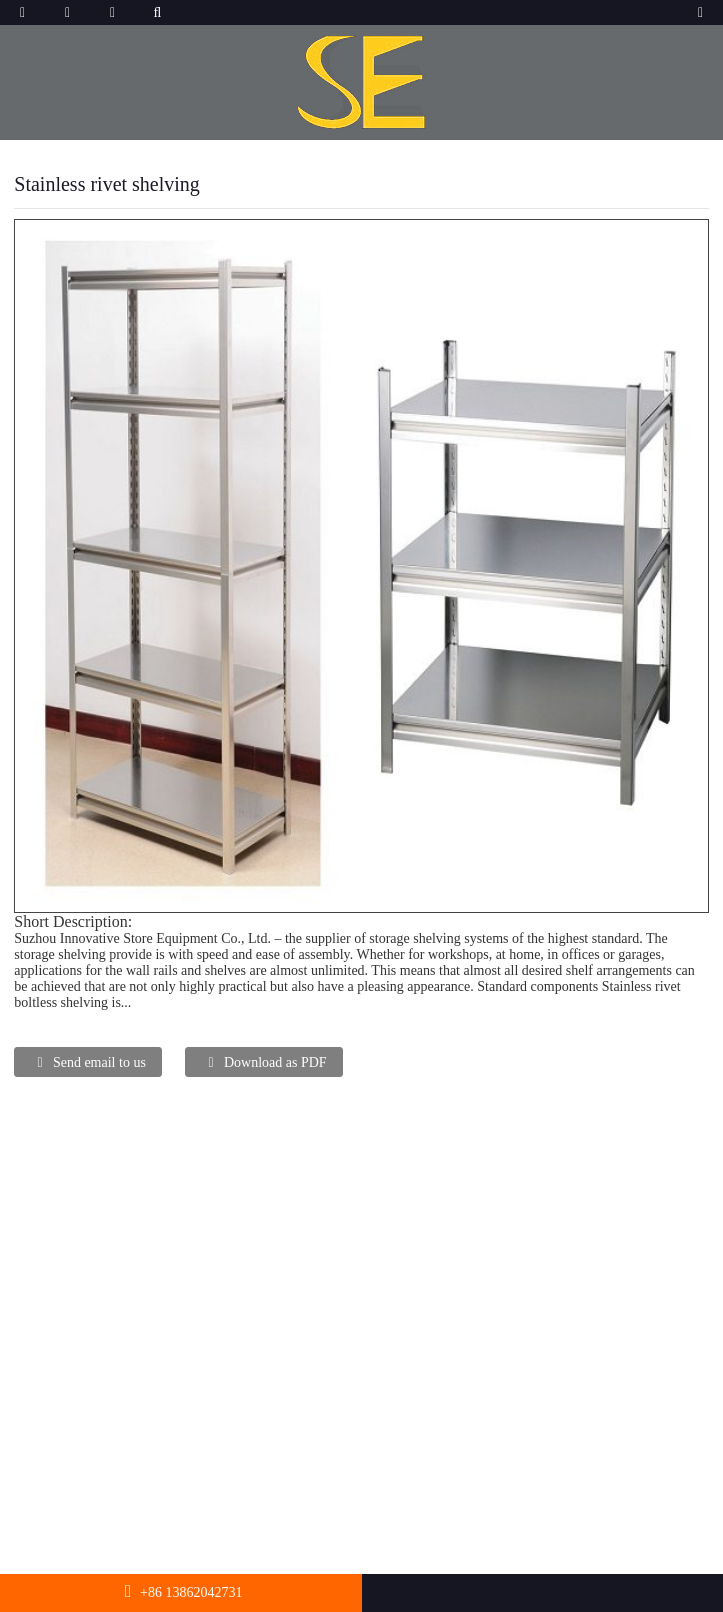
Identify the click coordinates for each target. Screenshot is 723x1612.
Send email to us (99, 1062)
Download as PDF (275, 1062)
